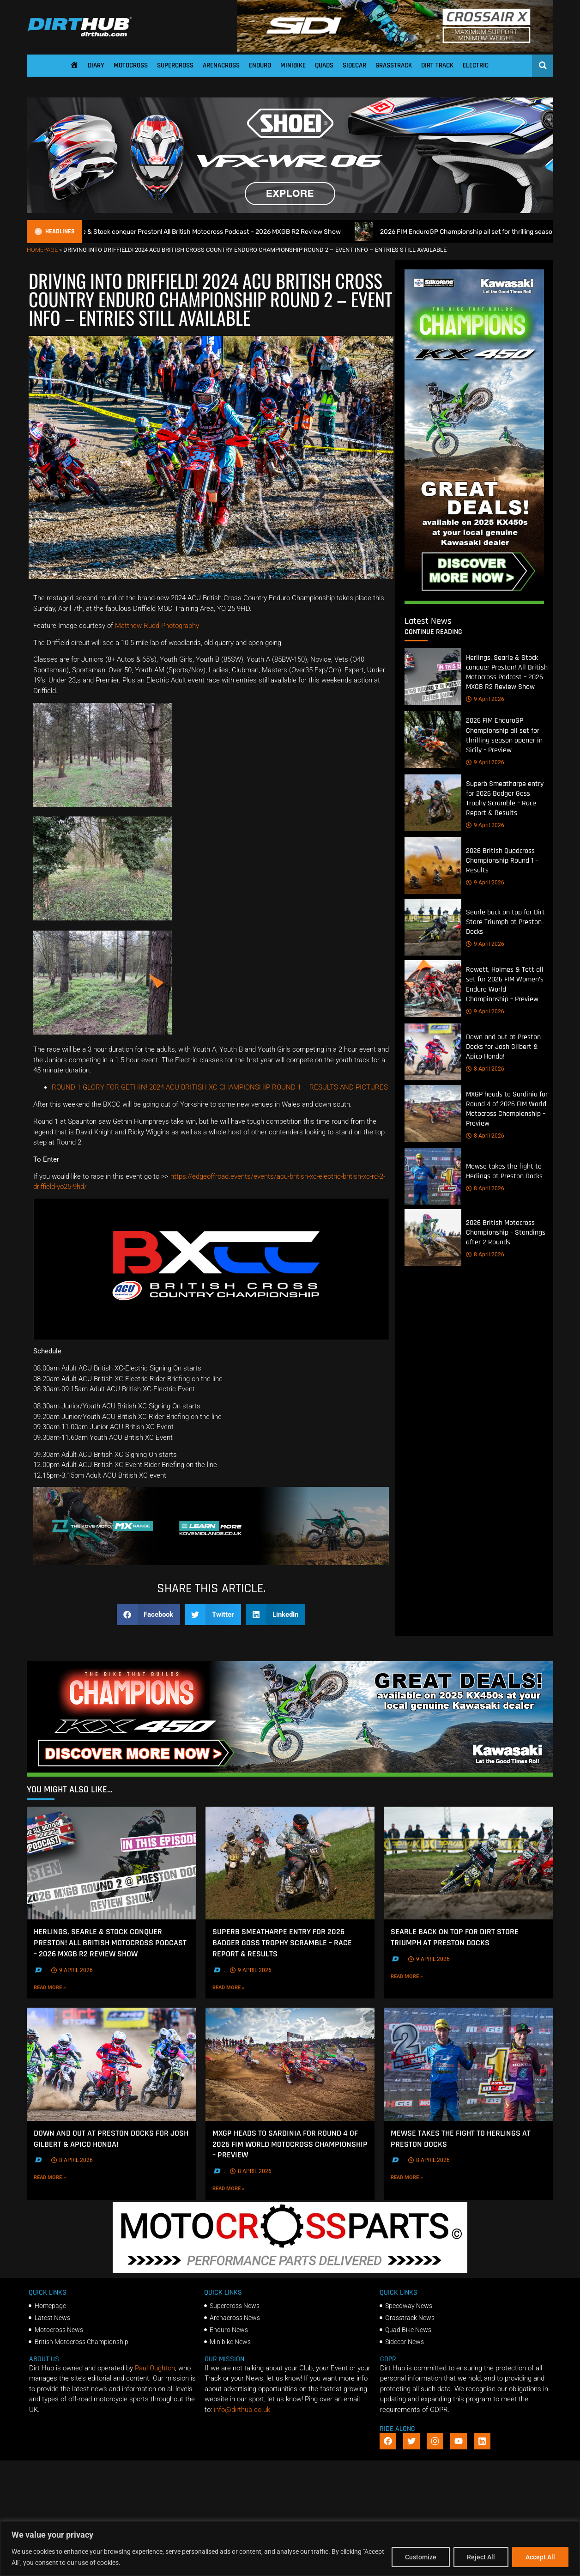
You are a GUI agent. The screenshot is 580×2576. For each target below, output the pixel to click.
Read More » (65, 1987)
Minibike (293, 65)
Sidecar (354, 65)
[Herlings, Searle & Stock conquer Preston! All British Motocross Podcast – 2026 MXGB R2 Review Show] (433, 676)
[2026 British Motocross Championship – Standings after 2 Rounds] (433, 1237)
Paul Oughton (155, 2368)
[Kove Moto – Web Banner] (211, 1563)
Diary (96, 65)
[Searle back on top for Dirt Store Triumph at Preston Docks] (433, 927)
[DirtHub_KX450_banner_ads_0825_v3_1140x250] (290, 1774)
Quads (324, 65)
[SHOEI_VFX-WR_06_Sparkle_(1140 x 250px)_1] (290, 211)
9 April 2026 (485, 699)
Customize (420, 2557)
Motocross (131, 65)
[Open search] (543, 65)
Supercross (175, 65)
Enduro (260, 65)
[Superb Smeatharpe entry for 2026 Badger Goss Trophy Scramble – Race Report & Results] (433, 802)
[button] (149, 1614)
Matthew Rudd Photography (157, 625)
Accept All (540, 2557)
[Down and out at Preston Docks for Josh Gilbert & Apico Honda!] (433, 1051)
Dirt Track (437, 65)
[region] (290, 2548)
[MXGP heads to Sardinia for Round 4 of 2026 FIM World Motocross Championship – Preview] (433, 1113)
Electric (476, 65)
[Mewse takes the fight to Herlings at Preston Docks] (433, 1176)
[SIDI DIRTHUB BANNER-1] (395, 49)
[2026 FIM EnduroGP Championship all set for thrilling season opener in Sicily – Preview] (433, 739)
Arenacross (221, 65)
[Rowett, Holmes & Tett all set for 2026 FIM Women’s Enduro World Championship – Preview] (433, 988)
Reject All (481, 2557)
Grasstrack (393, 65)
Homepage (42, 249)
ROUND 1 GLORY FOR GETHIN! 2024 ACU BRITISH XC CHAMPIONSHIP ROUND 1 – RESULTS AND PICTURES (220, 1087)
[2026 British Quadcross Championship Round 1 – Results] (433, 865)
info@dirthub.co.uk (242, 2409)
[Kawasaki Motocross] (474, 601)
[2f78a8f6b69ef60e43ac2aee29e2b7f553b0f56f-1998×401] (290, 2270)
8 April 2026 (485, 1069)
